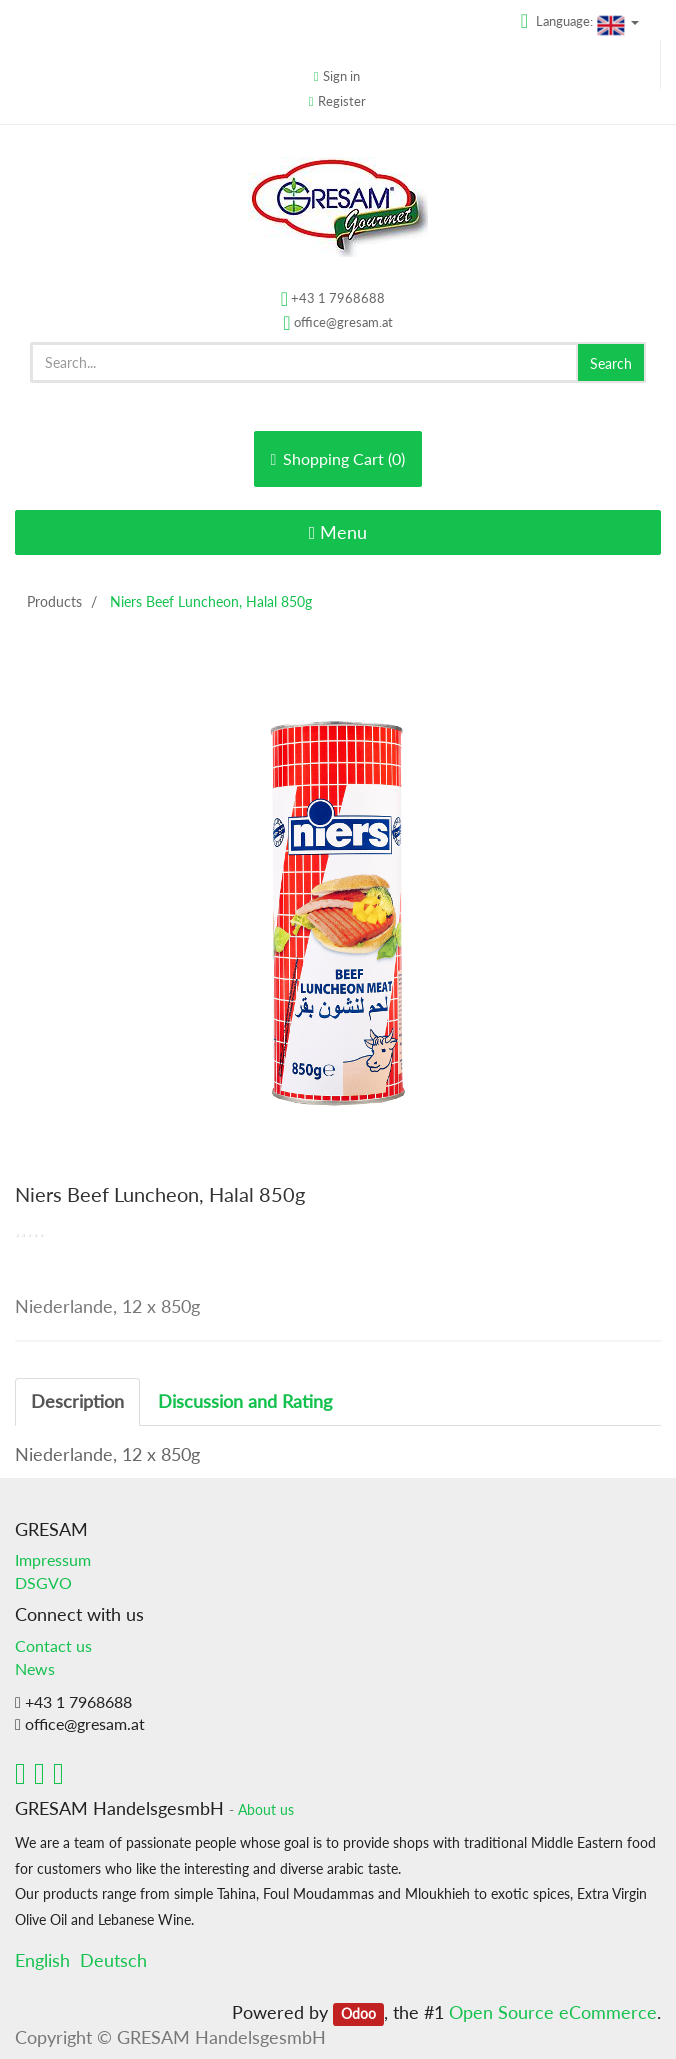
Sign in (341, 76)
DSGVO (43, 1582)
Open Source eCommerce (553, 2012)
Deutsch (113, 1960)
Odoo (358, 2014)
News (35, 1668)
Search (611, 363)
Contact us (53, 1645)
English (42, 1960)
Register (342, 101)
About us (266, 1810)
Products (54, 601)
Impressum (53, 1559)
